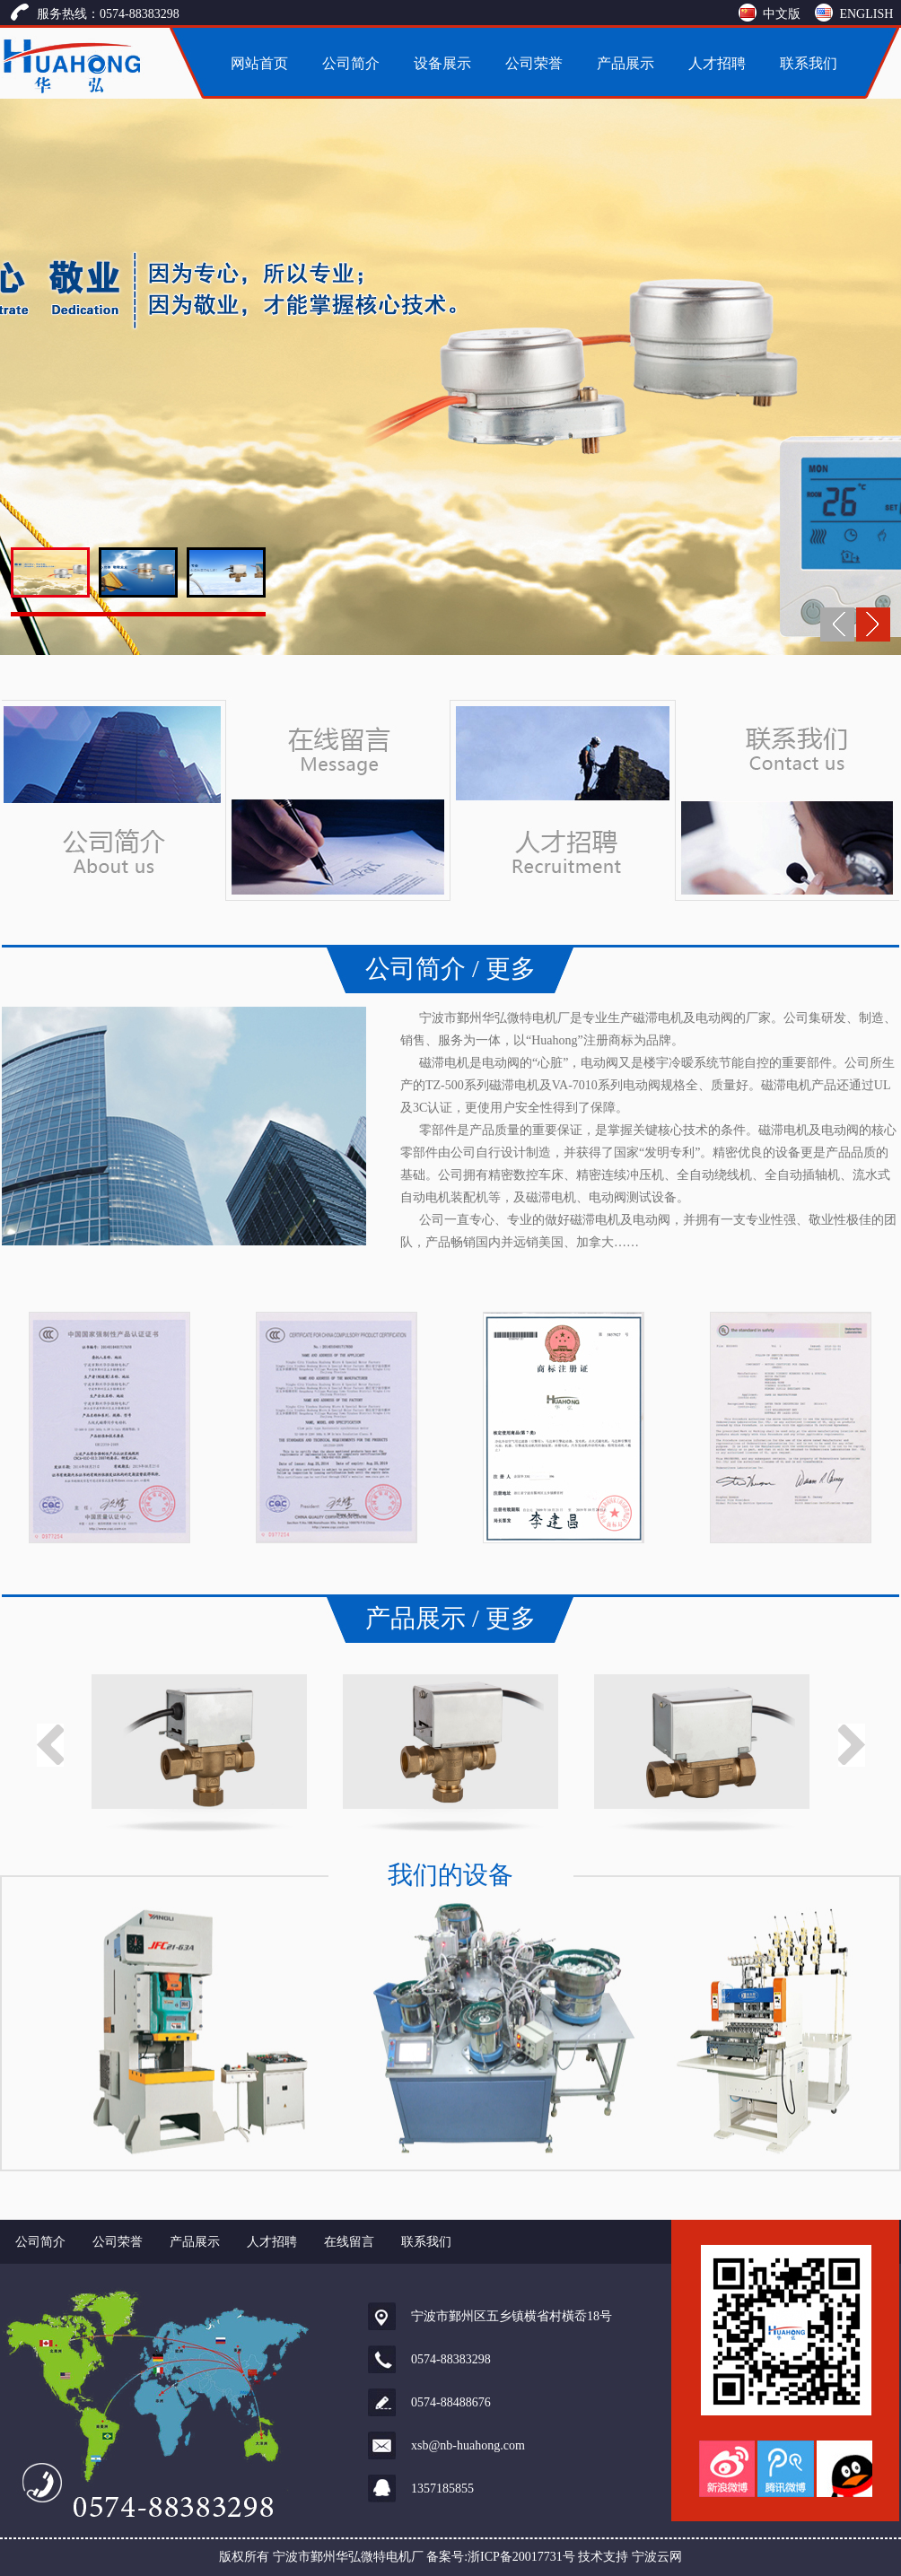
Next (851, 1745)
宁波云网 (657, 2556)
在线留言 (349, 2242)
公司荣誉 (534, 63)
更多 (510, 968)
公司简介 (351, 63)
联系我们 (808, 63)
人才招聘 (717, 63)
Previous (50, 1745)
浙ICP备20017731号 (521, 2556)
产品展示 (625, 63)
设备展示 (442, 63)
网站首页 (259, 63)
